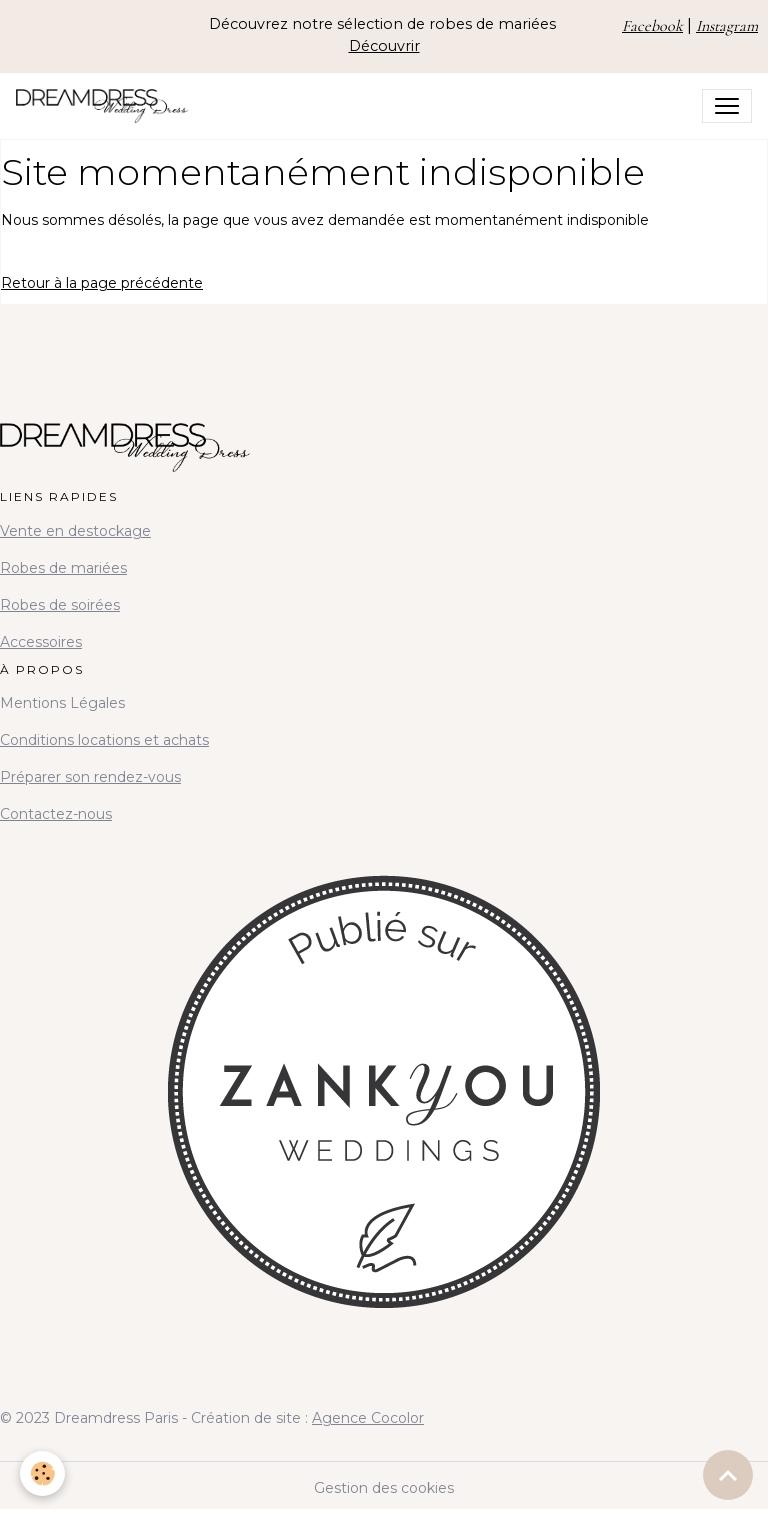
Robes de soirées (60, 605)
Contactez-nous (56, 814)
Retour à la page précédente (102, 283)
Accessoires (41, 642)
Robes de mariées (63, 568)
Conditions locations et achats (104, 740)
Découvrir (384, 46)
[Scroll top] (728, 1475)
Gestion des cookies (384, 1488)
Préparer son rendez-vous (90, 777)
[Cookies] (42, 1473)
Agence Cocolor (368, 1418)
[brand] (106, 106)
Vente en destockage (75, 531)
